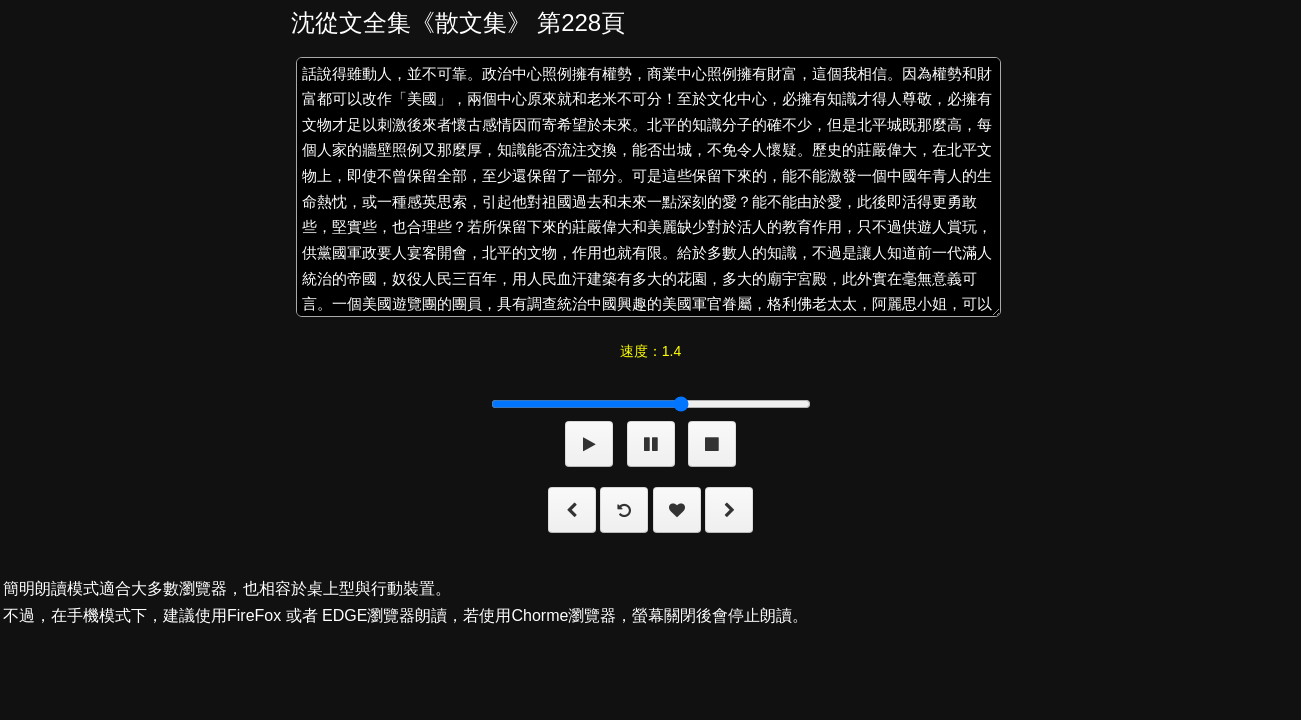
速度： (650, 351)
